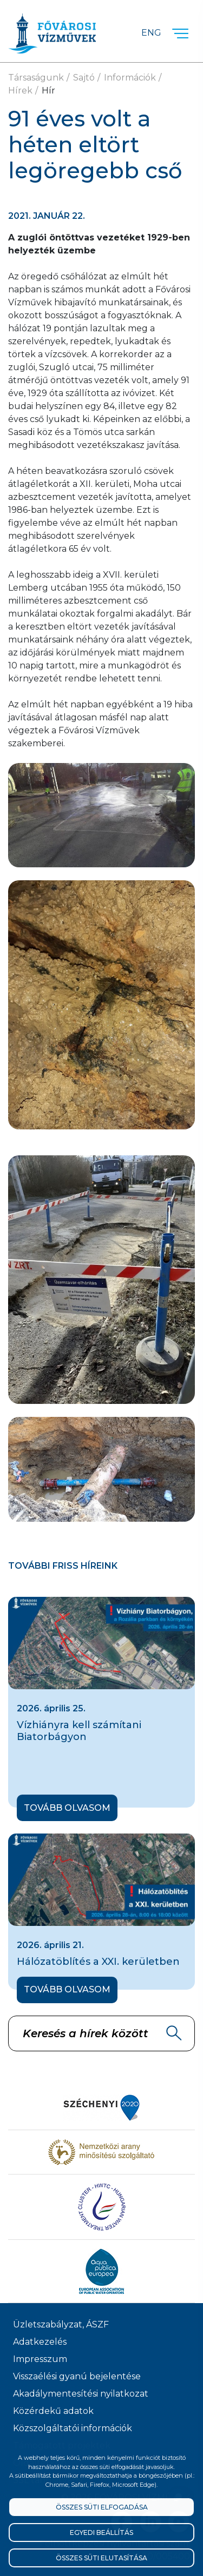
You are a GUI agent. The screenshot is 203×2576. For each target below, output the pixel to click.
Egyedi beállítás (101, 2532)
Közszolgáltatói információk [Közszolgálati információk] (72, 2428)
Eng (151, 33)
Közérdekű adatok (53, 2411)
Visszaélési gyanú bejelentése (77, 2376)
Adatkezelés (40, 2342)
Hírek (20, 90)
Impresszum (40, 2359)
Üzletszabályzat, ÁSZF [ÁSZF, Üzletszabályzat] (61, 2324)
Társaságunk (36, 77)
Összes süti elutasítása (101, 2558)
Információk (130, 77)
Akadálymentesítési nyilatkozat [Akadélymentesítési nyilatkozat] (80, 2393)
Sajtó (84, 77)
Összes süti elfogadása (102, 2507)
